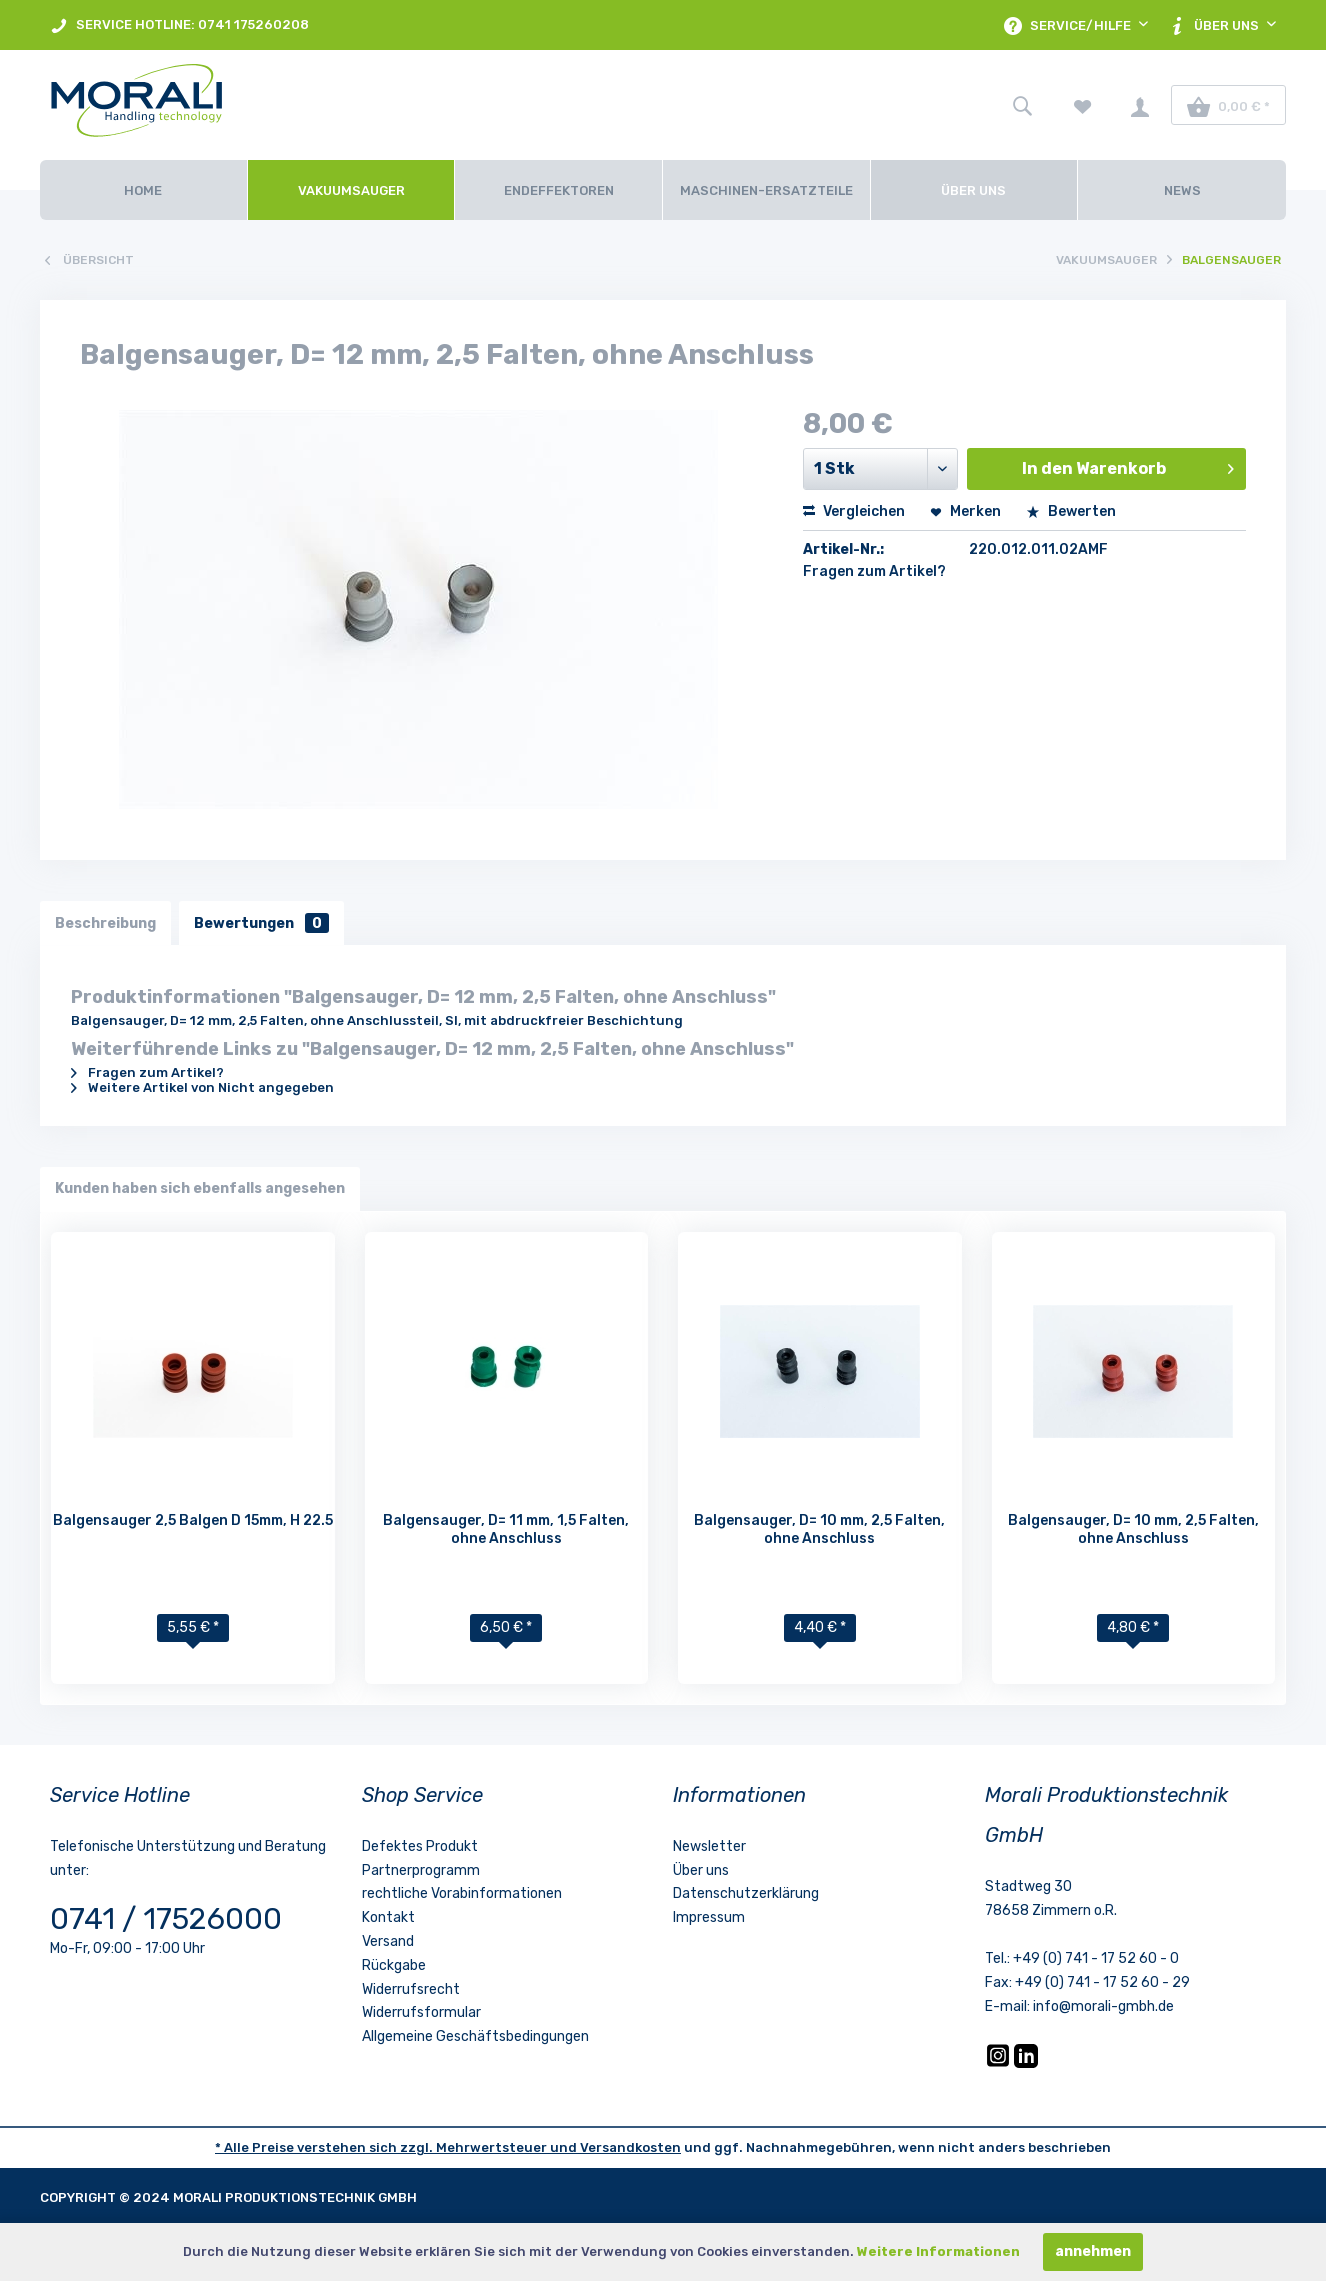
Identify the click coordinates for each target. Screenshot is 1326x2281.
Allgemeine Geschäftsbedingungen (475, 2036)
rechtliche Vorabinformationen (462, 1894)
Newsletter (709, 1846)
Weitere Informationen (938, 2251)
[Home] (143, 190)
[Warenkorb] (1228, 105)
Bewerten (1071, 511)
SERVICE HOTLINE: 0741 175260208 (179, 25)
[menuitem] (179, 25)
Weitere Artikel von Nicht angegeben (202, 1087)
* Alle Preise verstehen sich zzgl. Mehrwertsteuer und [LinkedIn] (397, 2147)
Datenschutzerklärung (746, 1894)
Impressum (709, 1917)
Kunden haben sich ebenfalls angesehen (200, 1188)
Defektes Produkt (420, 1846)
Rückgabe (394, 1965)
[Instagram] (999, 2063)
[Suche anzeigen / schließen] (1022, 105)
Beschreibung (105, 922)
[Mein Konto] (1140, 105)
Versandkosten (630, 2147)
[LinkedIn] (1026, 2063)
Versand (388, 1941)
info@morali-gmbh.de (1103, 2006)
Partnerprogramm (421, 1870)
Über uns (701, 1870)
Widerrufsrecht (411, 1989)
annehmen (1093, 2251)
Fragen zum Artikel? (874, 571)
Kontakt (388, 1917)
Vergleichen (854, 511)
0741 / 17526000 (166, 1919)
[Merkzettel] (1083, 105)
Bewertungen (261, 922)
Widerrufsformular (421, 2013)
